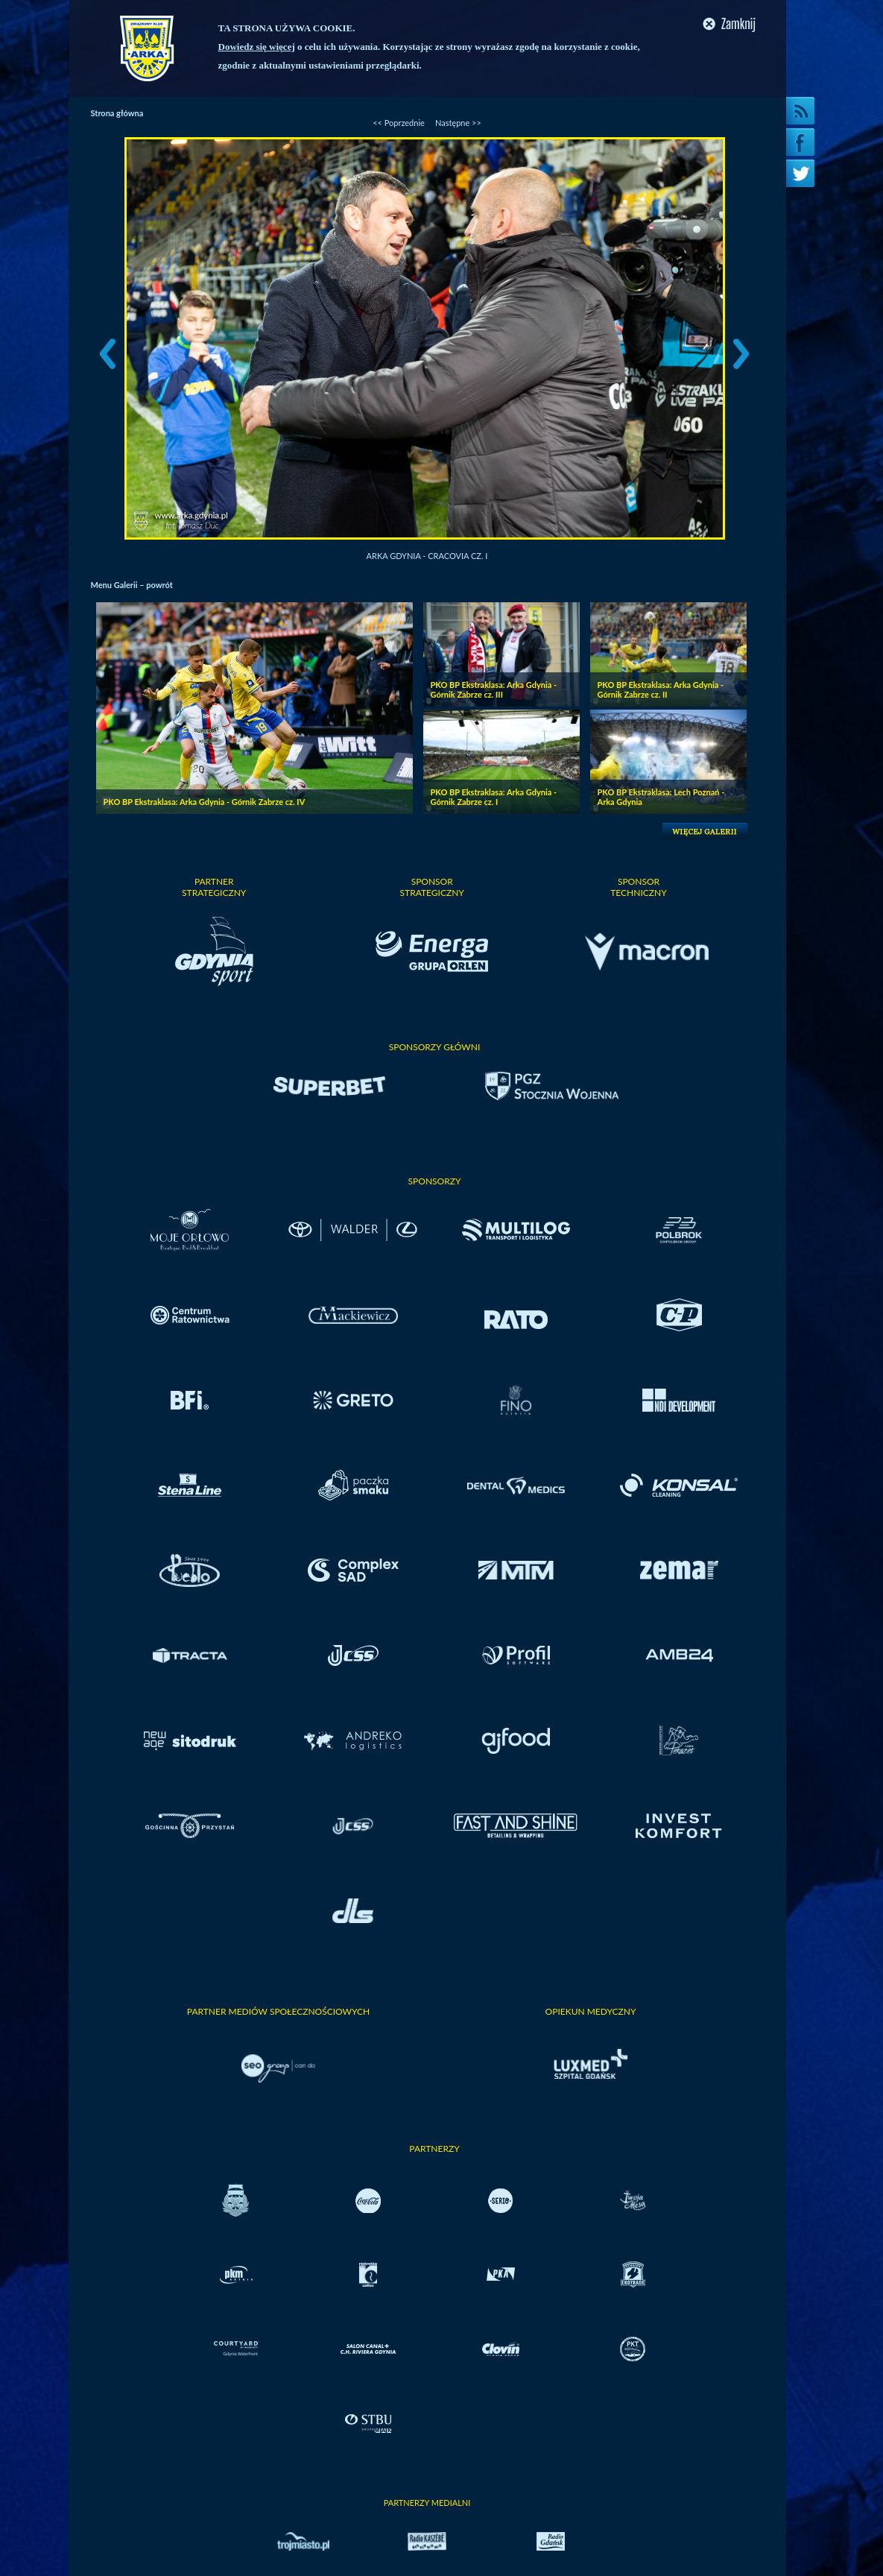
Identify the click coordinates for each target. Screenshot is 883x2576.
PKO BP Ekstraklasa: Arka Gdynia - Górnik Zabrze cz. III (494, 689)
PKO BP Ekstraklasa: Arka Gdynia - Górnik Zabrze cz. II (661, 689)
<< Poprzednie (399, 122)
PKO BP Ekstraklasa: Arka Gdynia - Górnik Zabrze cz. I (494, 796)
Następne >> (458, 122)
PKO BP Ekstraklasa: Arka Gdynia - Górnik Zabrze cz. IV (205, 801)
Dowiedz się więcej (256, 46)
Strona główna (117, 113)
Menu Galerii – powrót (132, 585)
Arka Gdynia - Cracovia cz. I (427, 556)
